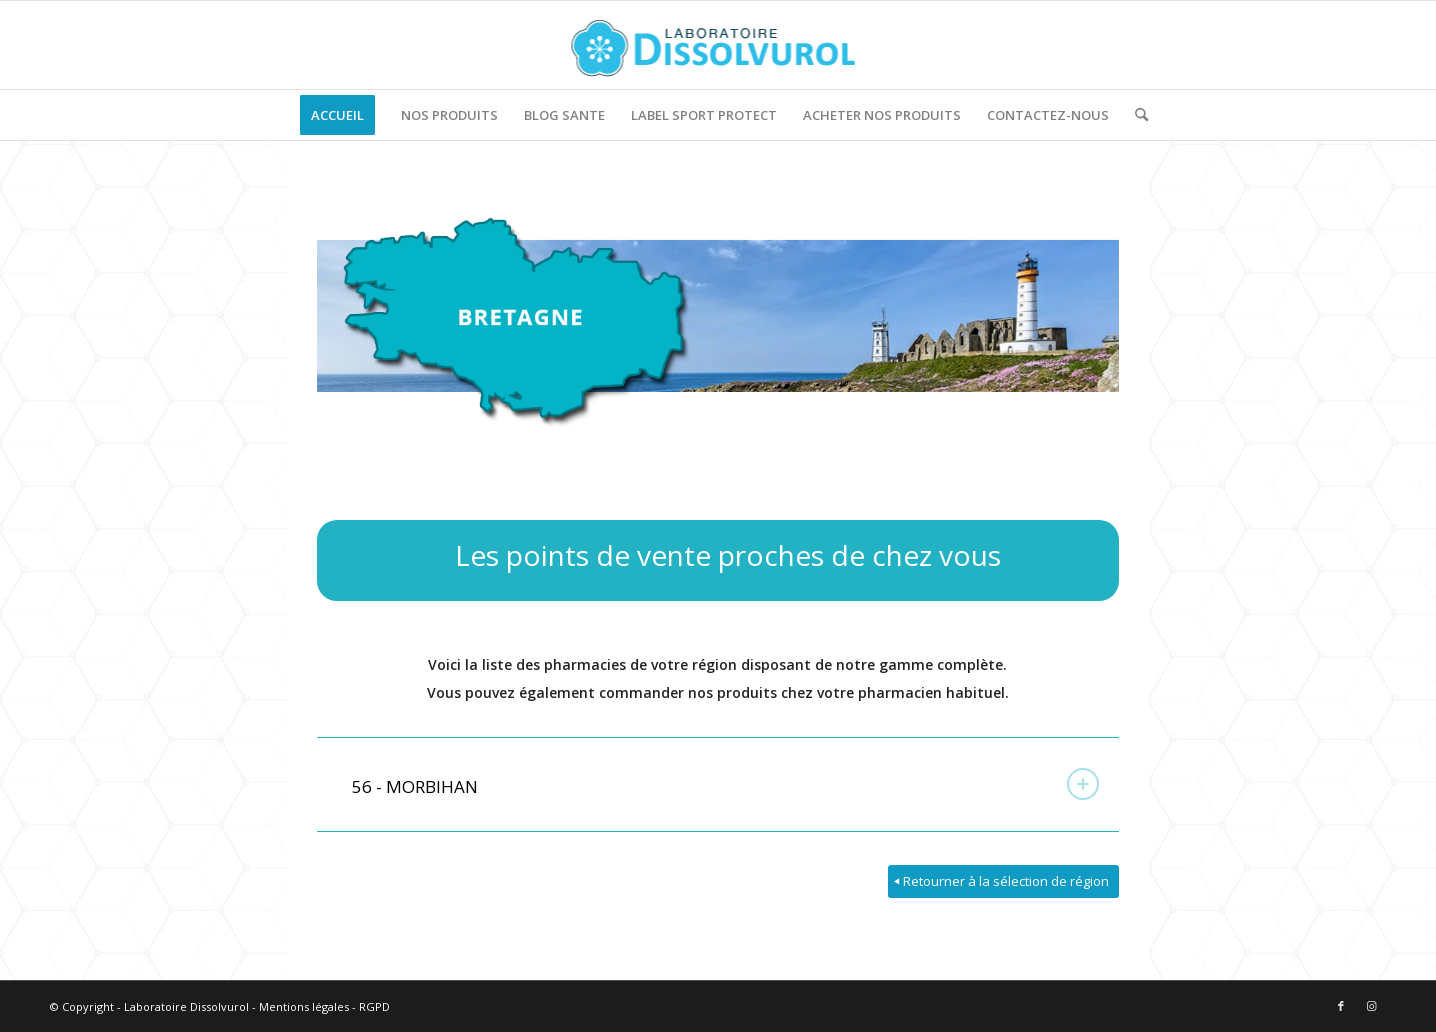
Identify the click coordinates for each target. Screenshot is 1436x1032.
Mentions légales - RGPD (324, 1006)
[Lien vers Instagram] (1371, 1006)
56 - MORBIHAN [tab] (725, 784)
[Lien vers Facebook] (1341, 1006)
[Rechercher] (1135, 115)
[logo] (718, 45)
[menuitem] (337, 115)
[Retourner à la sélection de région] (1003, 881)
